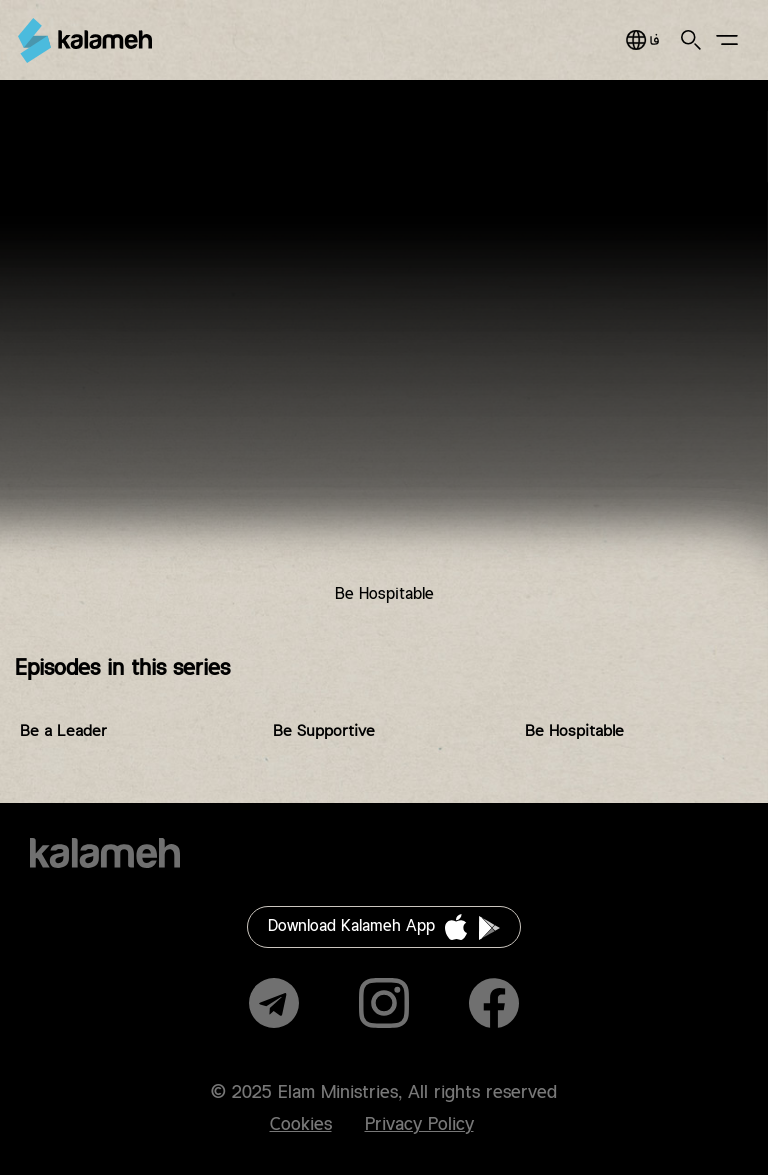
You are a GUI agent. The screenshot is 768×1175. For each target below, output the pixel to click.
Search (691, 40)
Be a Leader (63, 731)
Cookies (301, 1125)
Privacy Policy (419, 1125)
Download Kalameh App (351, 926)
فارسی (642, 40)
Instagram (384, 1003)
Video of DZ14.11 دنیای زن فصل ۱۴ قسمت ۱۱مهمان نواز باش (384, 357)
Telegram (274, 1003)
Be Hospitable (574, 731)
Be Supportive (324, 731)
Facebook (494, 1003)
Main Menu (727, 40)
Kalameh (85, 40)
